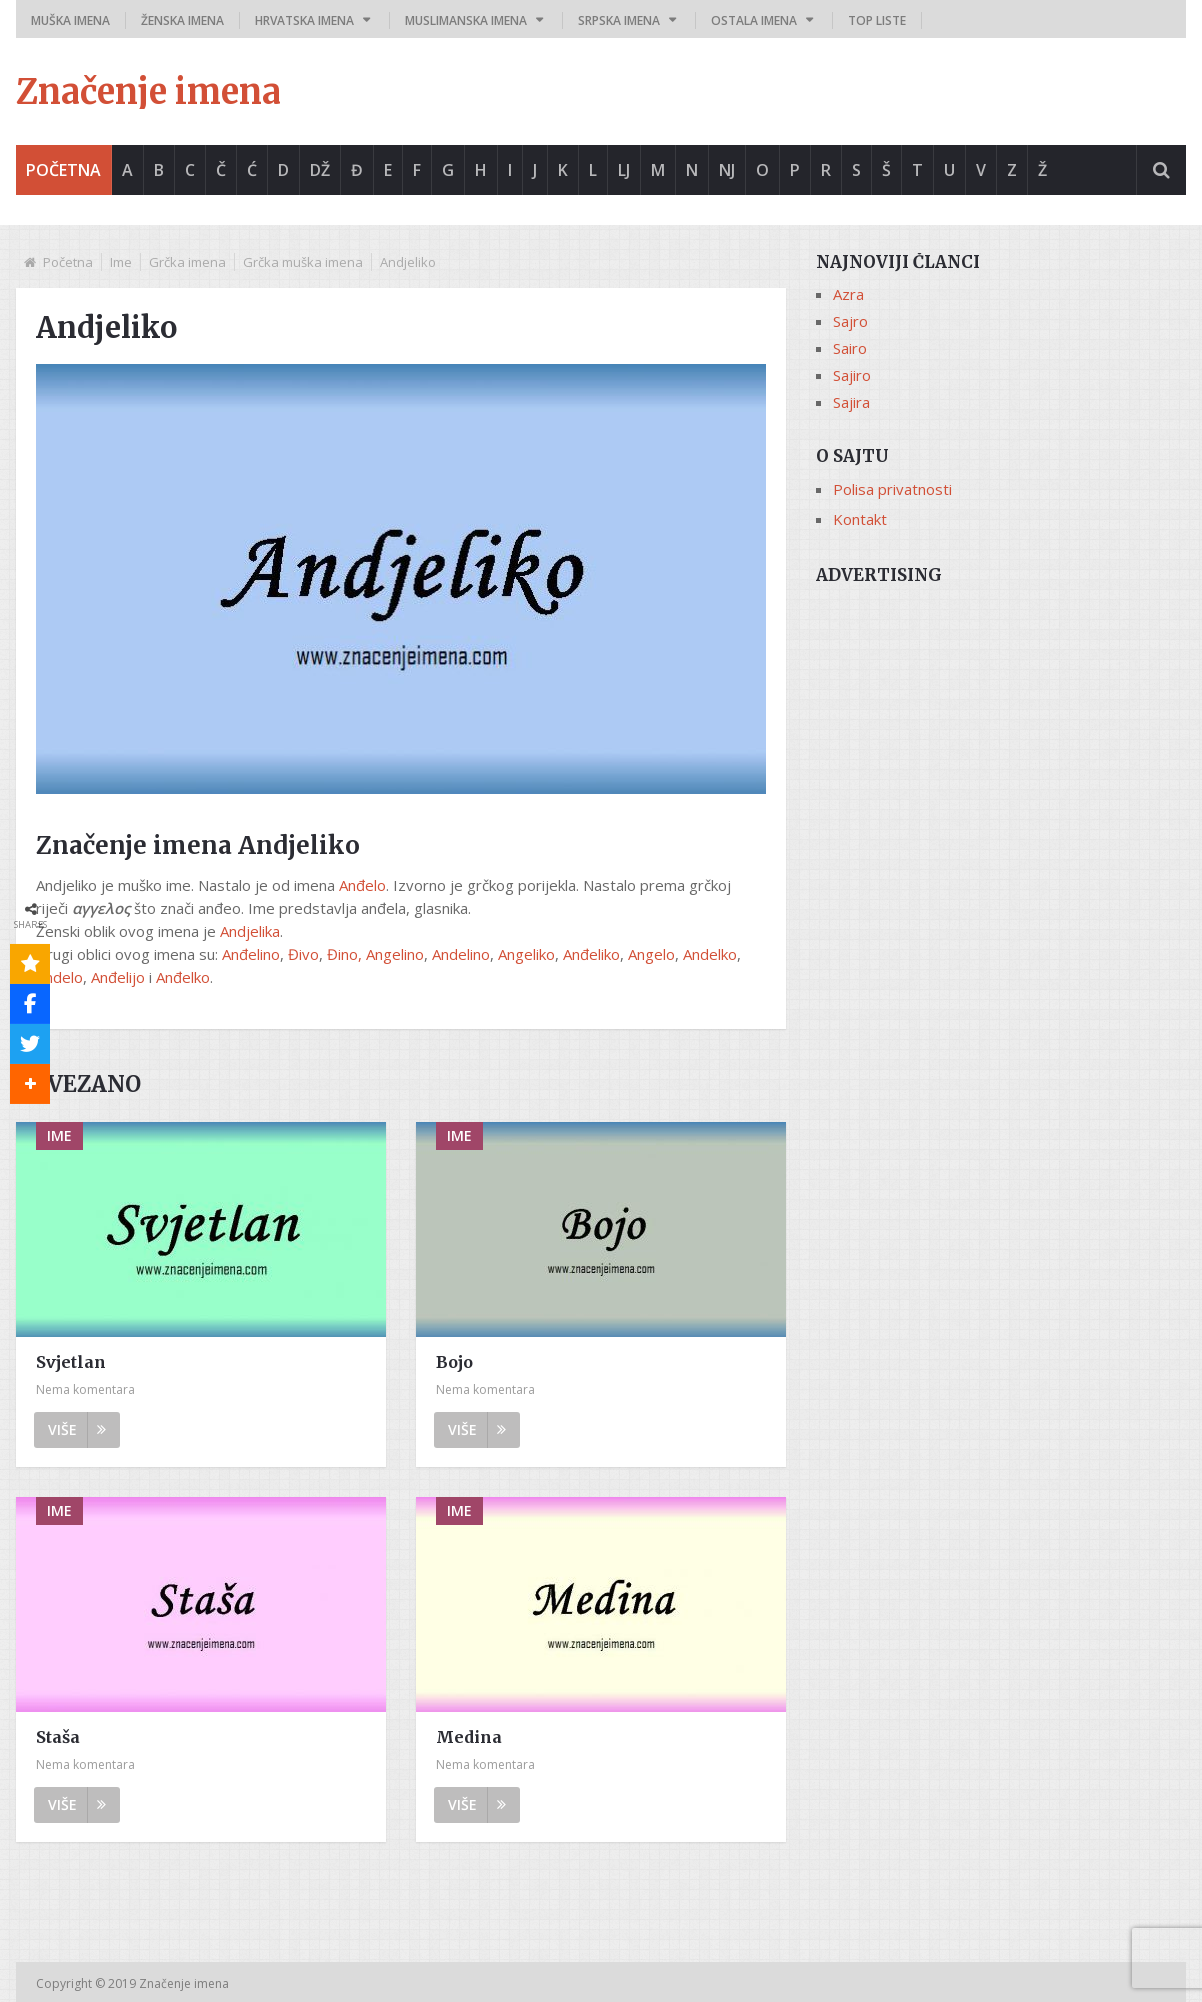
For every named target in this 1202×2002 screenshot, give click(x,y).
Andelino (461, 954)
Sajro (850, 321)
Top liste (877, 20)
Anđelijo (118, 977)
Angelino (395, 954)
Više (77, 1429)
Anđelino (251, 954)
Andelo (59, 977)
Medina (469, 1737)
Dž (320, 170)
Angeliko (526, 954)
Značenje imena (148, 92)
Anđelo (362, 885)
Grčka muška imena (303, 262)
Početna (63, 170)
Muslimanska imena (466, 20)
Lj (624, 170)
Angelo (651, 954)
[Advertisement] (1001, 737)
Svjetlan (71, 1362)
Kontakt (860, 519)
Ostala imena (754, 20)
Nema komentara (85, 1389)
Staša (58, 1737)
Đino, (344, 954)
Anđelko (183, 977)
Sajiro (852, 375)
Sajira (851, 402)
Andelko (710, 954)
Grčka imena (187, 262)
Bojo (454, 1362)
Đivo (303, 954)
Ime (121, 262)
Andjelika (250, 931)
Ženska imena (182, 20)
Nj (727, 170)
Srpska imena (619, 20)
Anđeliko (591, 954)
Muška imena (70, 20)
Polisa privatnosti (892, 489)
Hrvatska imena (304, 20)
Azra (848, 294)
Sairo (850, 348)
